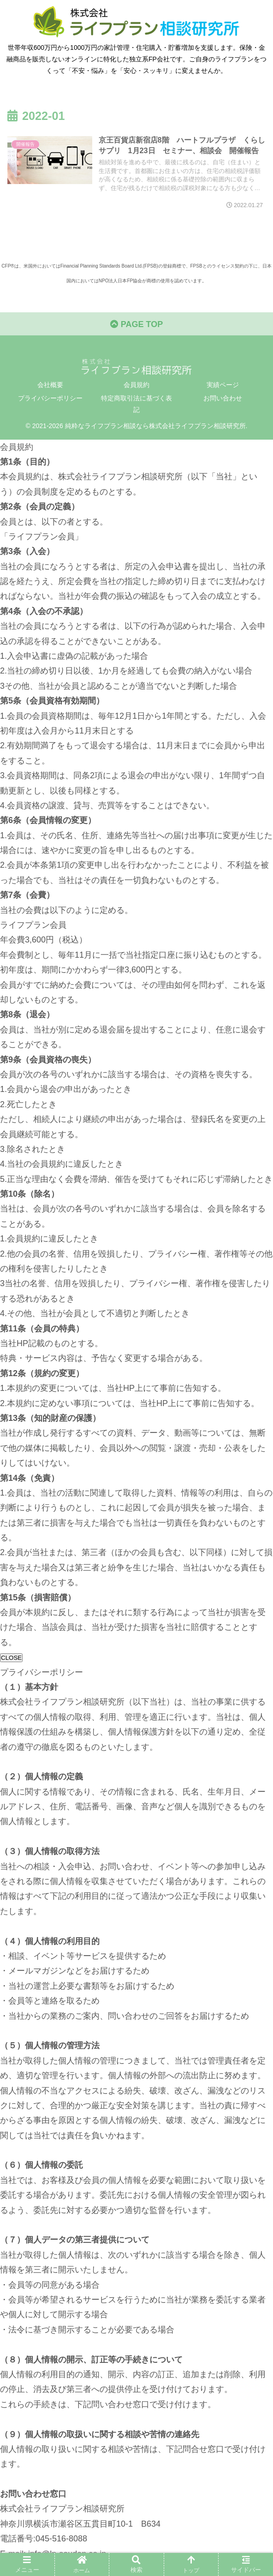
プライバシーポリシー (50, 398)
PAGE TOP (136, 324)
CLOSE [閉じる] (11, 1657)
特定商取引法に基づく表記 (136, 403)
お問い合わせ (222, 398)
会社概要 (50, 384)
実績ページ (223, 384)
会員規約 (136, 384)
